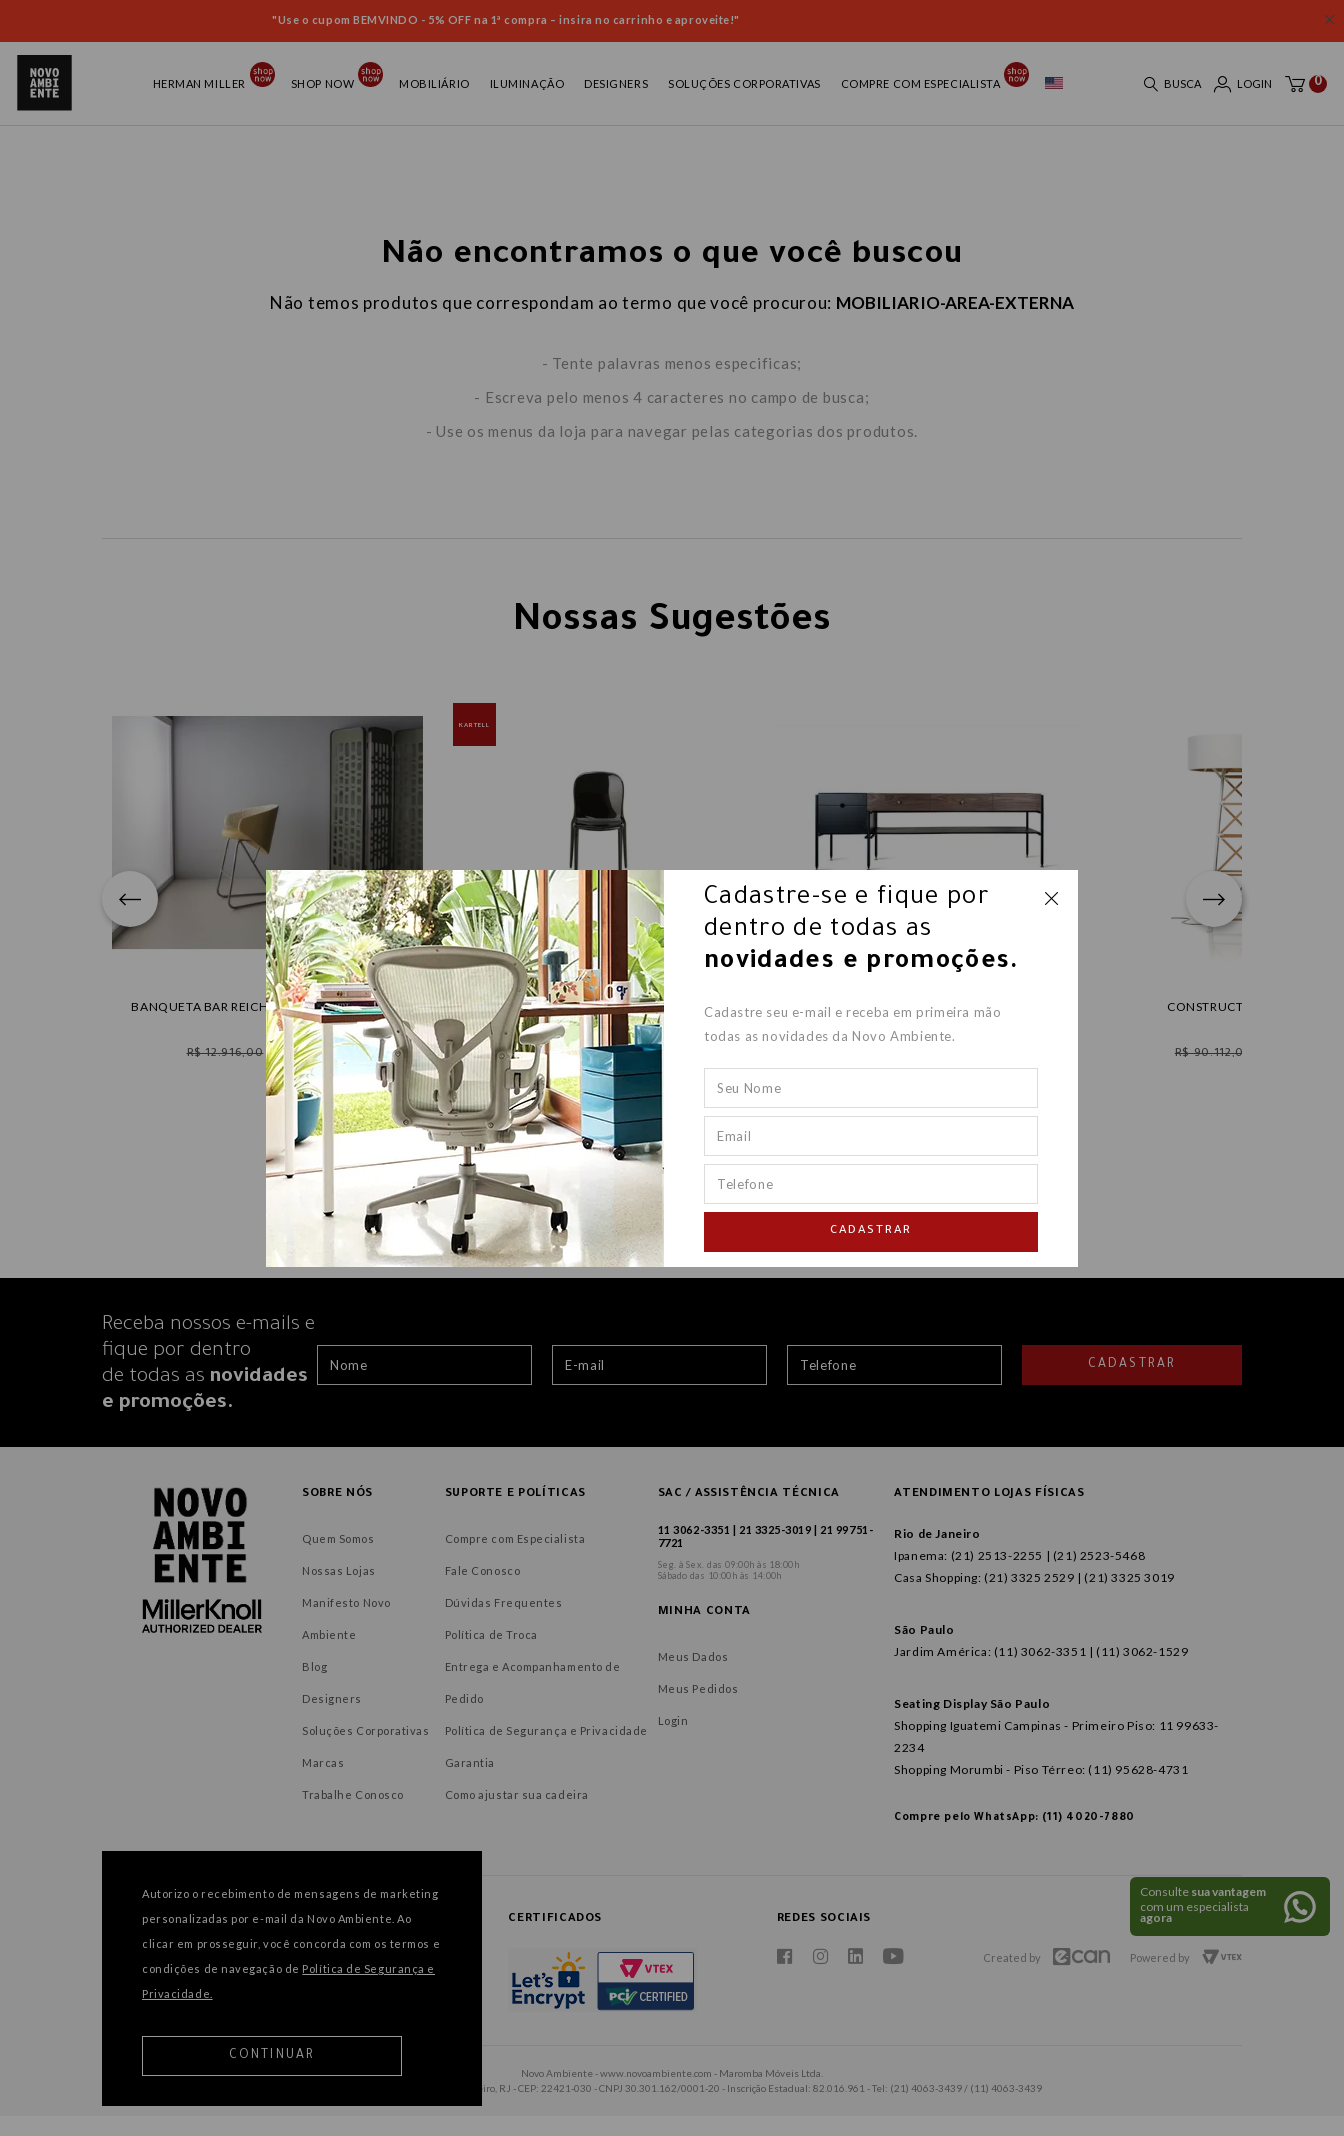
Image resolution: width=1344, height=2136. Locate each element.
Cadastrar (871, 1231)
